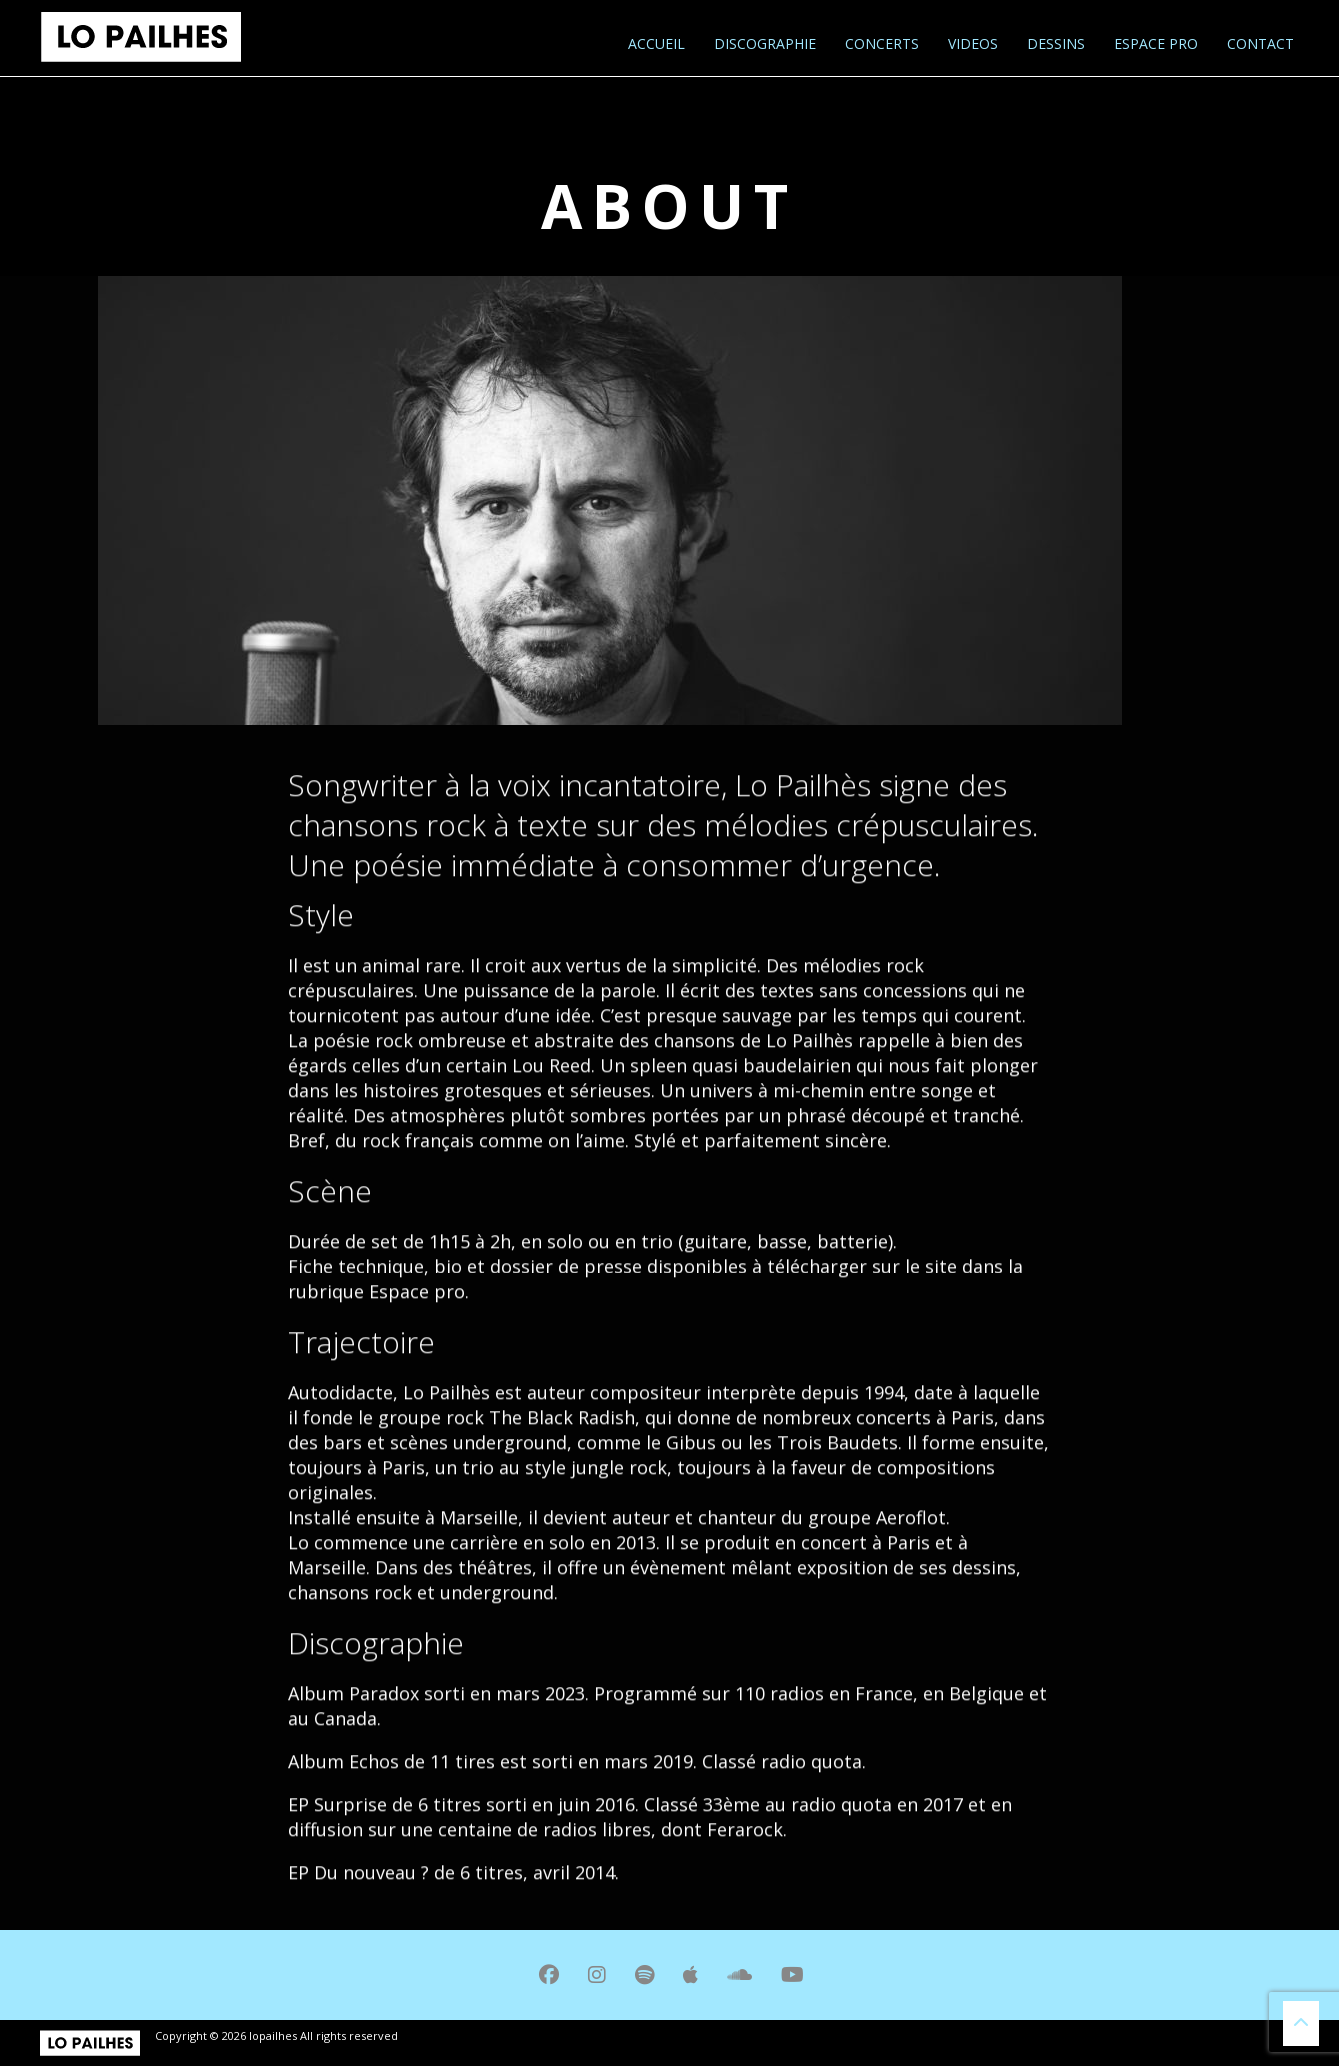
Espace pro (1154, 43)
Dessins (1054, 43)
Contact (1258, 43)
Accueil (654, 43)
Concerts (880, 43)
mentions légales (449, 2035)
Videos (971, 43)
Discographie (763, 43)
